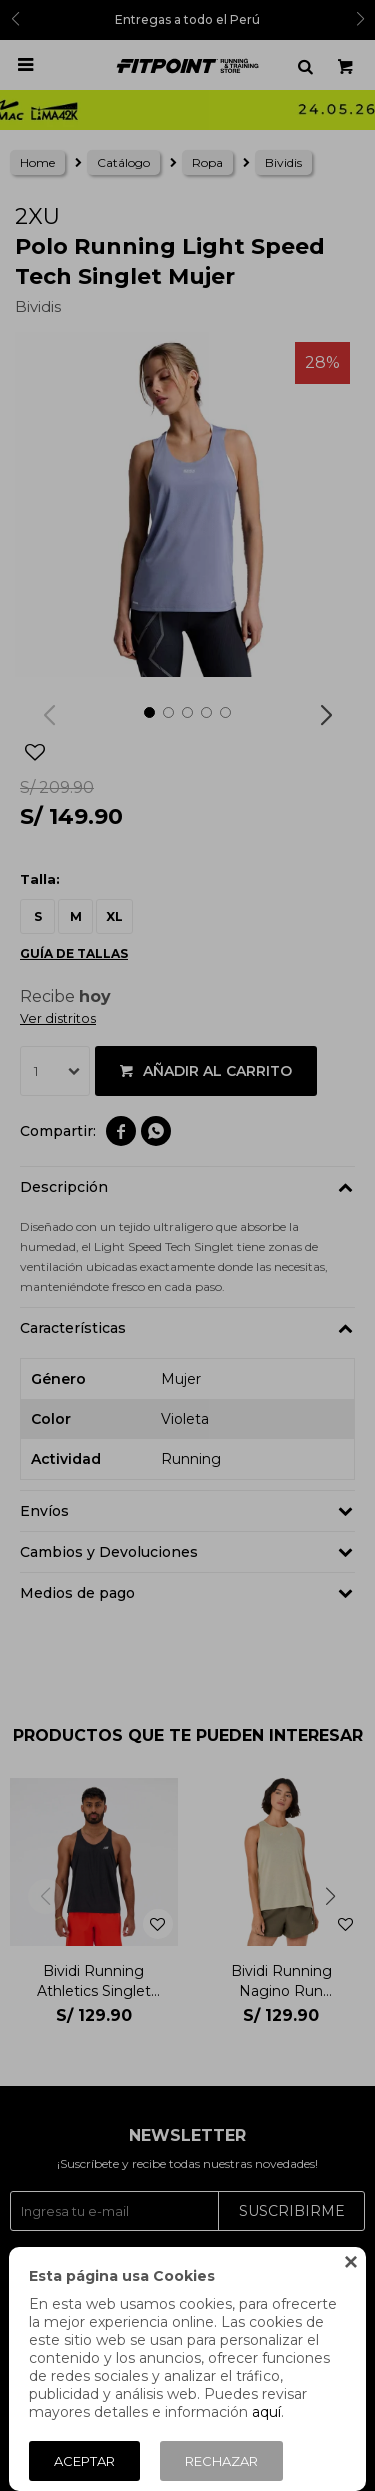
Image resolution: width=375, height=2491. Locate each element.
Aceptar (84, 2461)
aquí (266, 2412)
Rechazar (221, 2461)
